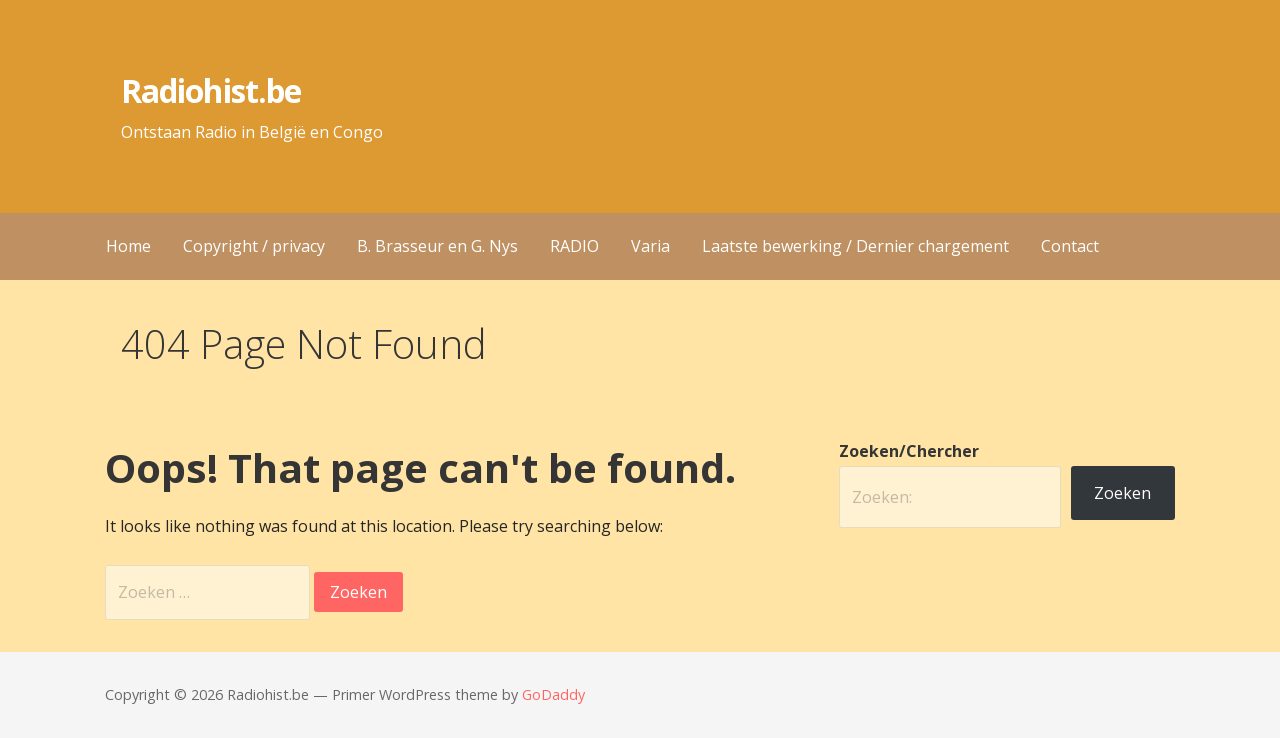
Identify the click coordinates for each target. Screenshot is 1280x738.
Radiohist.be (210, 90)
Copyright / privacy (254, 246)
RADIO (574, 246)
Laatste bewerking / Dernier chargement (855, 246)
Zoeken (1122, 493)
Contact (1070, 246)
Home (128, 246)
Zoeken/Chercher (909, 451)
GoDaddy (553, 694)
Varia (650, 246)
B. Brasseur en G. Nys (437, 246)
